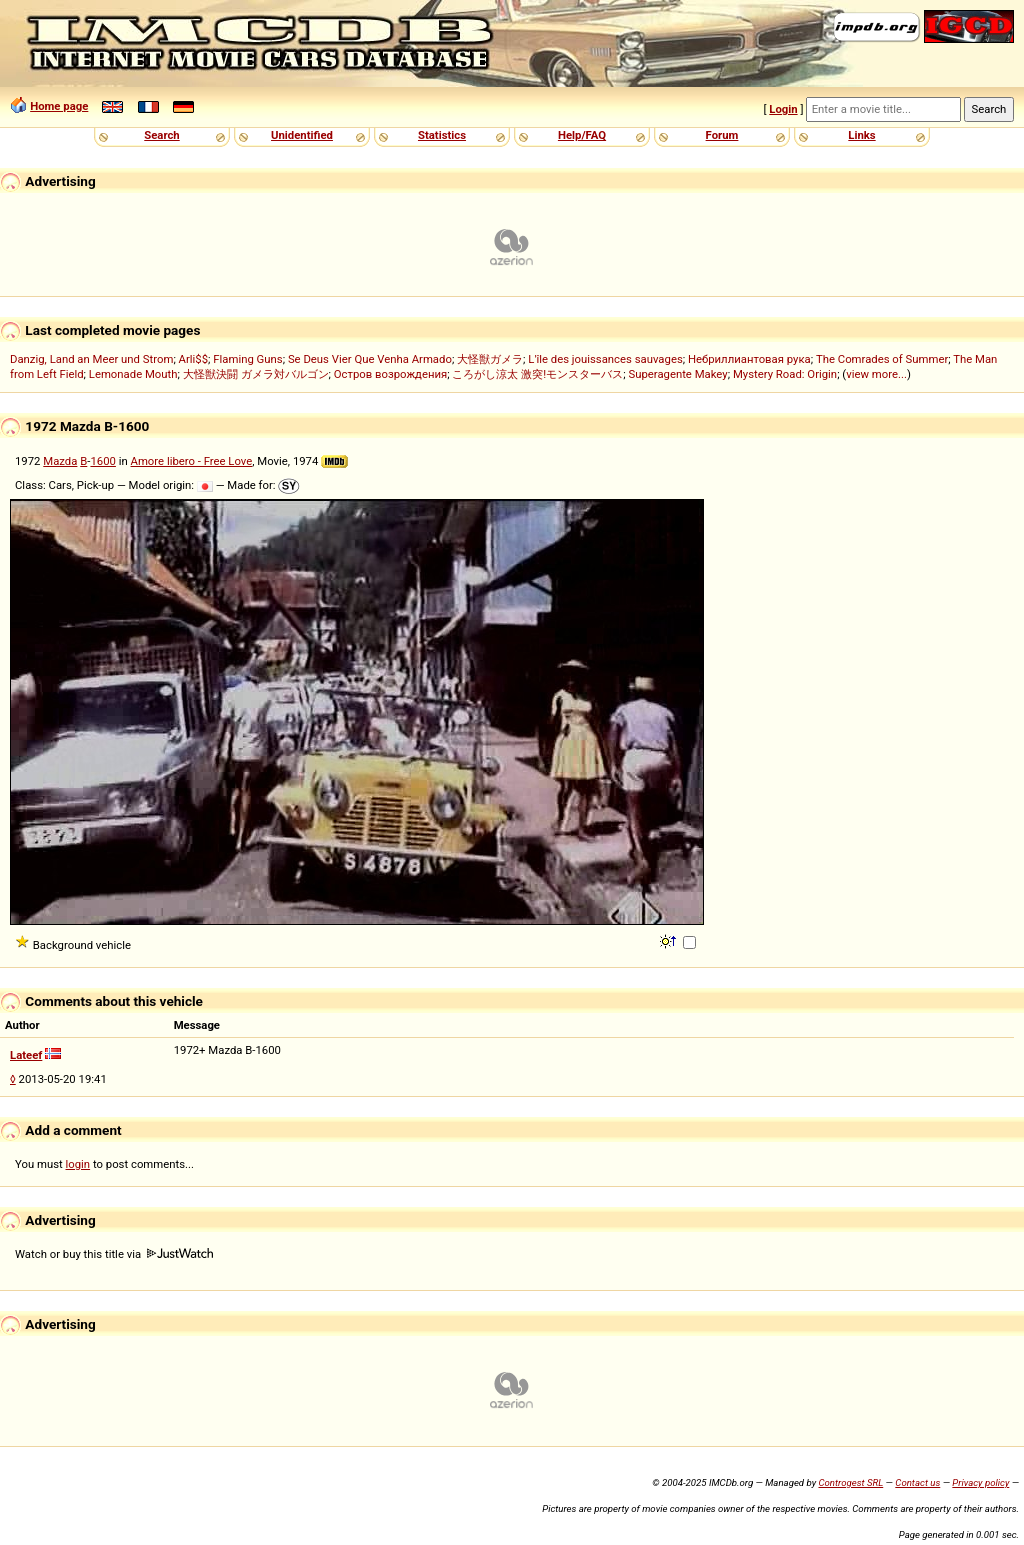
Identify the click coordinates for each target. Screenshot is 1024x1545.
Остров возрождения (391, 374)
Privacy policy (980, 1482)
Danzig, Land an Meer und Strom (91, 359)
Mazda (60, 461)
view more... (876, 374)
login (78, 1164)
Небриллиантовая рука (749, 359)
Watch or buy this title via (114, 1254)
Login (783, 109)
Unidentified (302, 135)
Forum (722, 135)
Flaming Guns (247, 359)
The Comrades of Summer (882, 359)
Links (861, 135)
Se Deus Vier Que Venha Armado (370, 359)
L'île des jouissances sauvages (605, 359)
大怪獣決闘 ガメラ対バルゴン (256, 374)
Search (161, 135)
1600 (102, 461)
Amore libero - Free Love (192, 461)
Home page (59, 106)
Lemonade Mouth (133, 374)
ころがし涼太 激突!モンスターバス (537, 374)
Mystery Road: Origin (785, 374)
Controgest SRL (850, 1482)
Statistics (442, 135)
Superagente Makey (677, 374)
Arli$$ (193, 359)
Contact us (917, 1482)
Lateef (26, 1055)
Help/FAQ (582, 135)
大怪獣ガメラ (490, 359)
